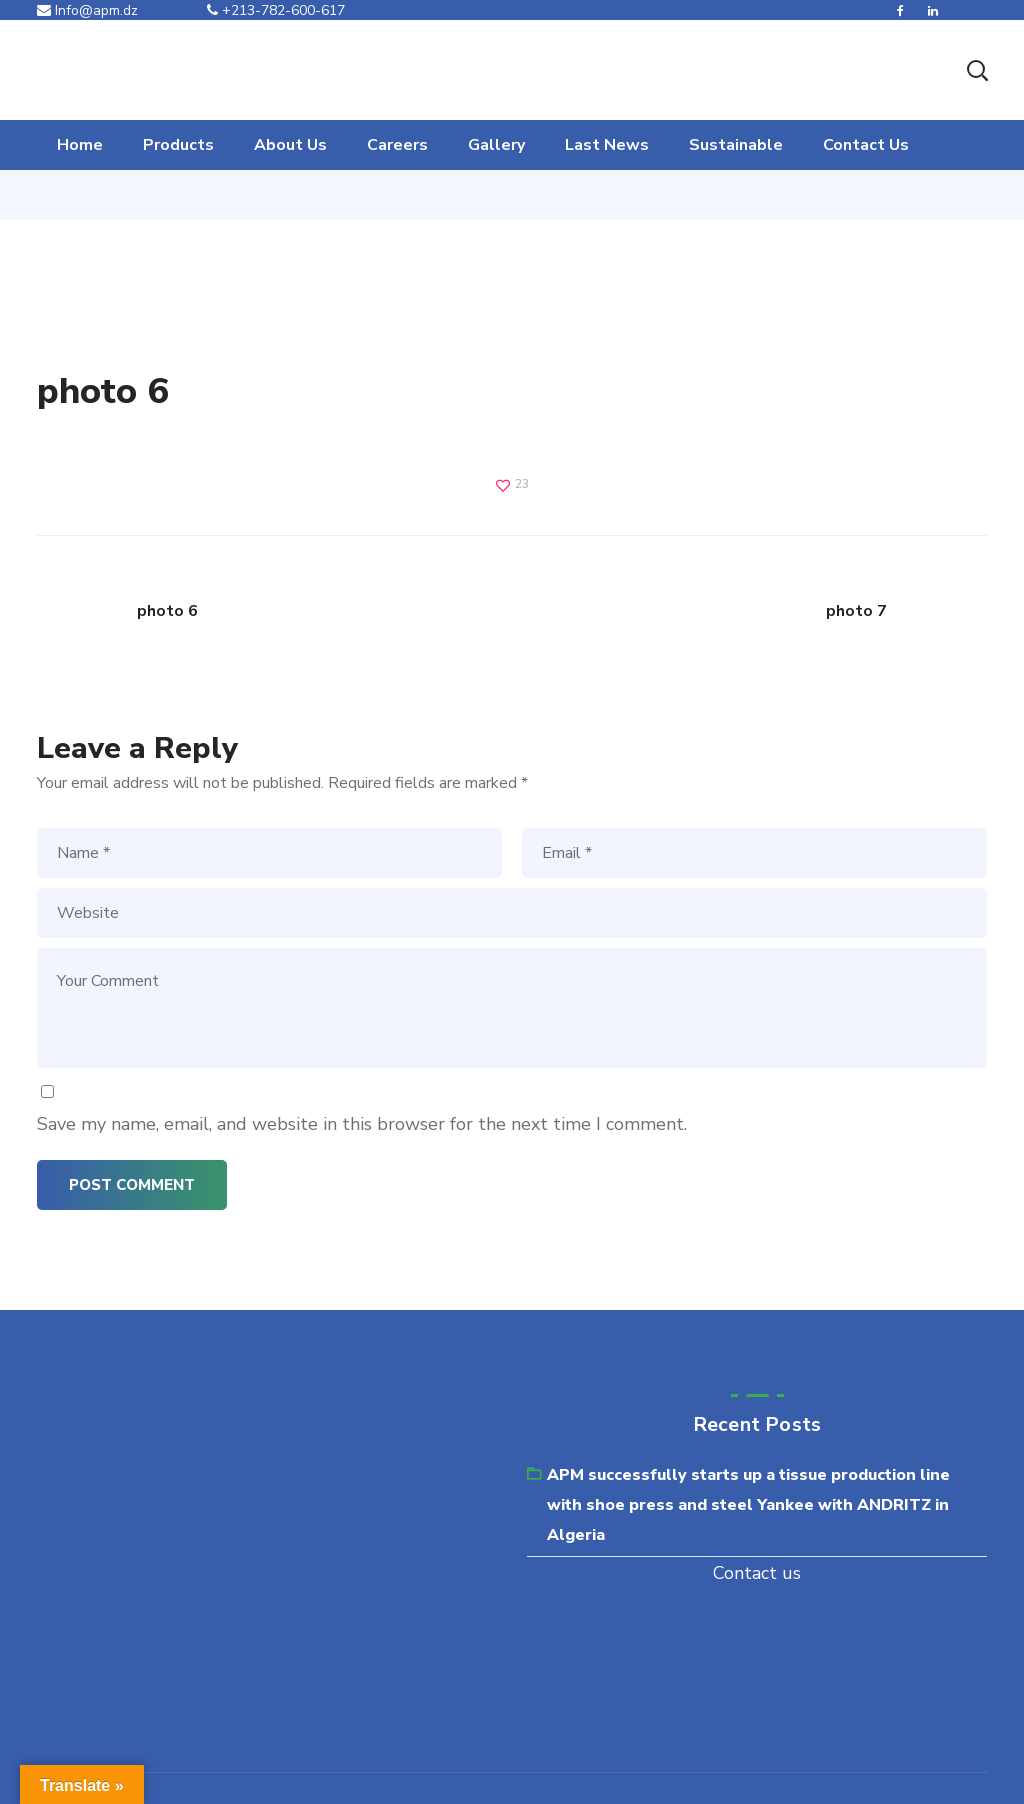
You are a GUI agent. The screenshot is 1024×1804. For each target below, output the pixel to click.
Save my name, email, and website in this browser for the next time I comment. (362, 1124)
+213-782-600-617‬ (276, 10)
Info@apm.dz (87, 10)
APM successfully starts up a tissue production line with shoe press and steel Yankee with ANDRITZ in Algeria (748, 1505)
